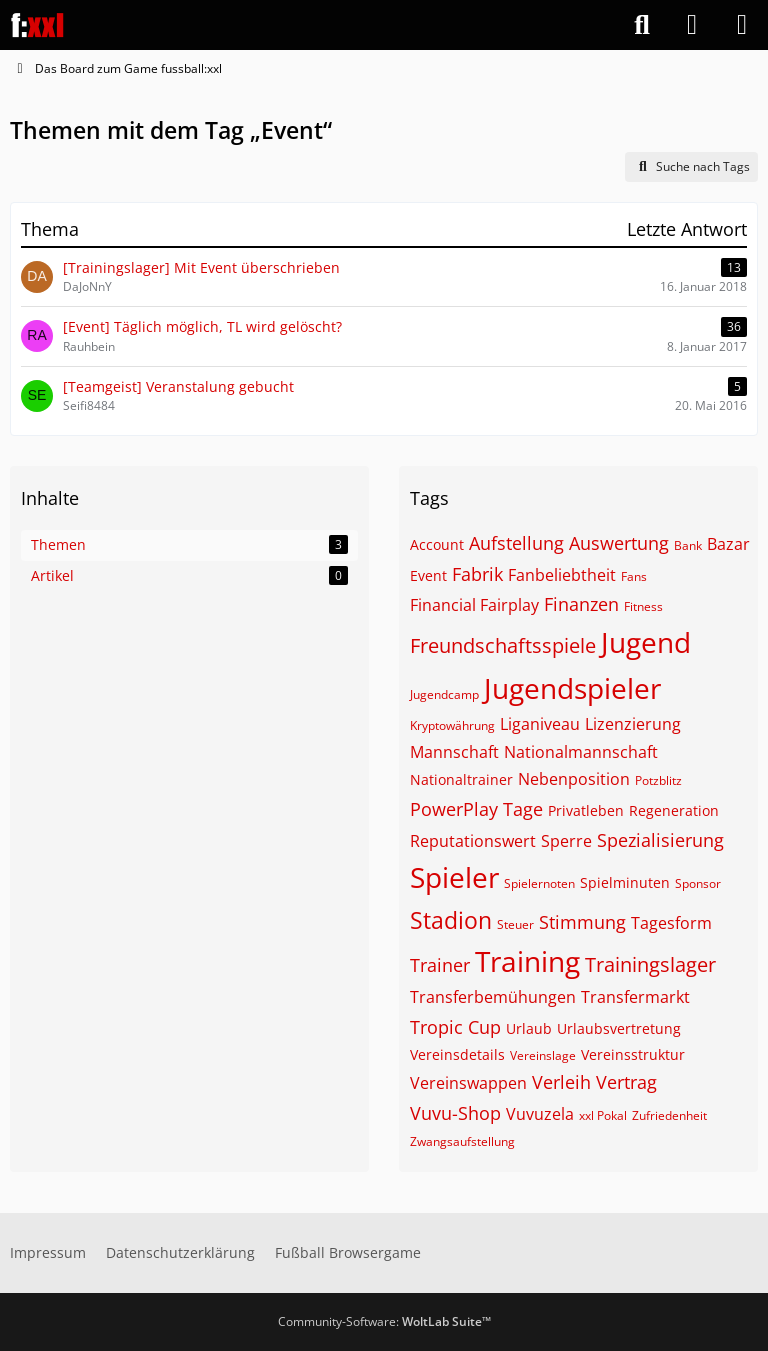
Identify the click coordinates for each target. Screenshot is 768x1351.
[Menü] (742, 25)
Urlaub (529, 1028)
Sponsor (698, 883)
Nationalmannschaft (581, 752)
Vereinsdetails (457, 1054)
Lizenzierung (633, 724)
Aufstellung (516, 543)
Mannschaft (454, 752)
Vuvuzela (540, 1114)
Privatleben (586, 810)
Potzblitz (658, 780)
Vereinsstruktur (633, 1054)
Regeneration (674, 810)
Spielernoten (539, 883)
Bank (688, 545)
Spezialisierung (660, 840)
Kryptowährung (452, 725)
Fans (634, 576)
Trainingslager (650, 964)
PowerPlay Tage (476, 809)
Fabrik (477, 574)
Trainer (440, 965)
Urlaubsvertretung (619, 1028)
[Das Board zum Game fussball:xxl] (37, 25)
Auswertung (619, 543)
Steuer (515, 924)
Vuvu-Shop (455, 1113)
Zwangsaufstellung (462, 1141)
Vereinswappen (468, 1083)
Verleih (561, 1082)
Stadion (451, 920)
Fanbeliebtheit (562, 575)
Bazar (728, 544)
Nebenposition (574, 779)
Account (437, 544)
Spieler (454, 877)
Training (527, 961)
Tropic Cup (455, 1027)
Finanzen (581, 604)
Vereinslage (543, 1055)
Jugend (646, 642)
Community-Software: (384, 1321)
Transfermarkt (635, 997)
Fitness (643, 606)
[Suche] (642, 25)
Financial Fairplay (474, 605)
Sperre (566, 841)
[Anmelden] (692, 25)
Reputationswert (473, 841)
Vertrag (626, 1082)
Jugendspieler (572, 688)
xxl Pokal (603, 1115)
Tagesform (671, 923)
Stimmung (582, 922)
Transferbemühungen (493, 997)
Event (428, 575)
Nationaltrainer (461, 779)
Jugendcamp (444, 694)
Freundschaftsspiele (503, 645)
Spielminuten (625, 882)
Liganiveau (540, 724)
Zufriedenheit (669, 1115)
